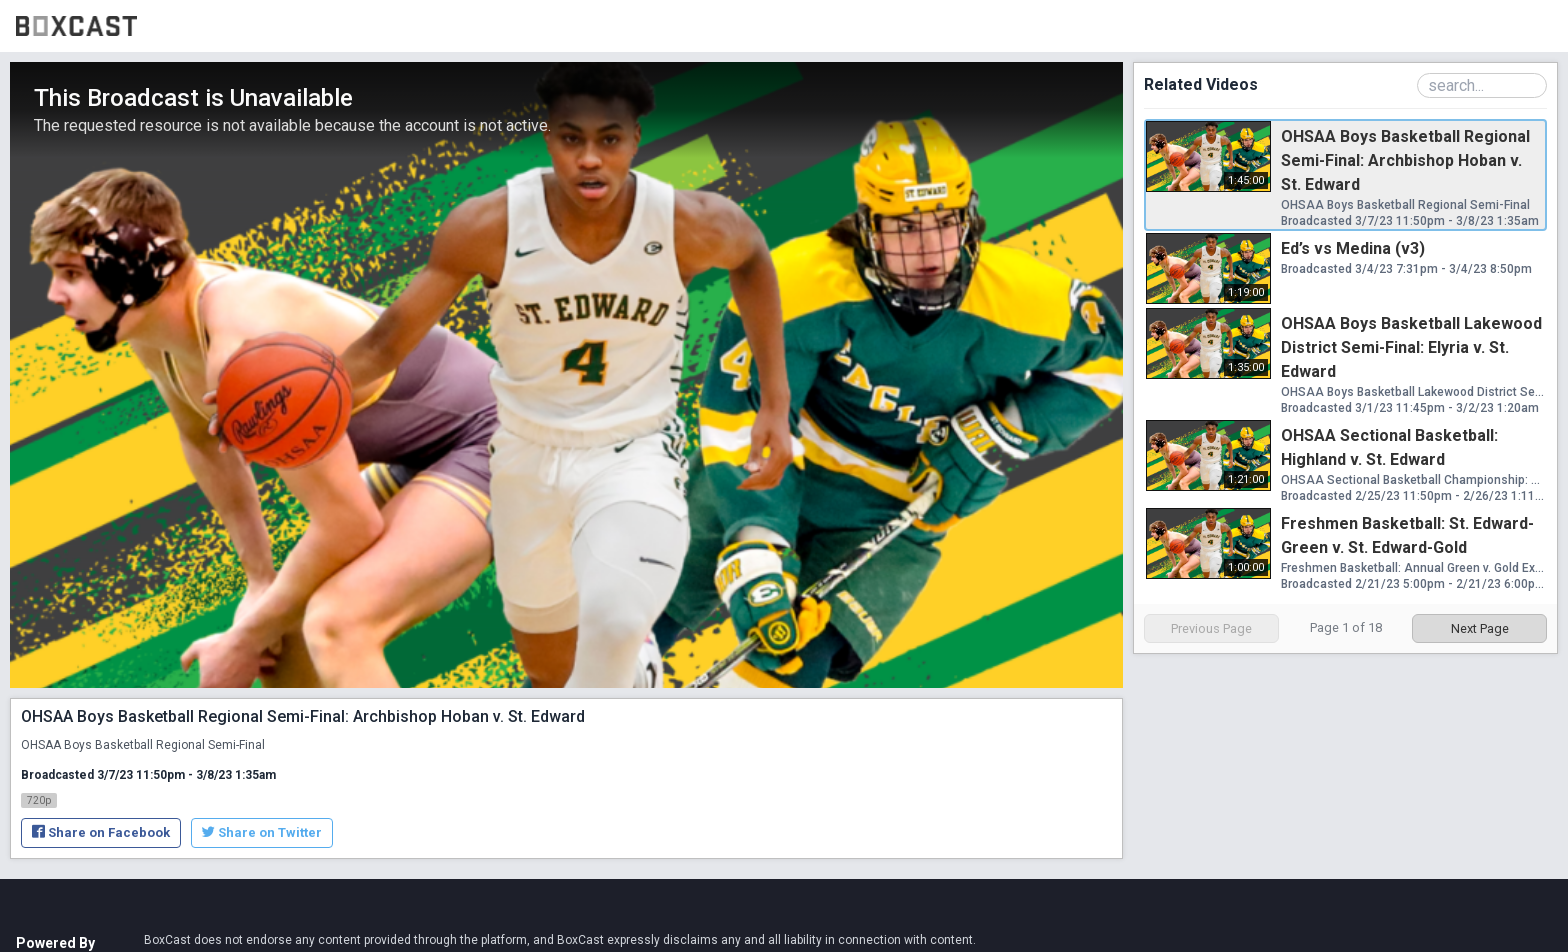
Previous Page (1211, 628)
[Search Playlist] (1482, 85)
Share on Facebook (101, 832)
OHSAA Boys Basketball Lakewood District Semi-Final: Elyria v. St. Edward (1411, 347)
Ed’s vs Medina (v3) (1353, 248)
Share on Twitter (262, 832)
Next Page (1480, 628)
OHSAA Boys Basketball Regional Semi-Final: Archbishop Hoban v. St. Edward (1405, 160)
